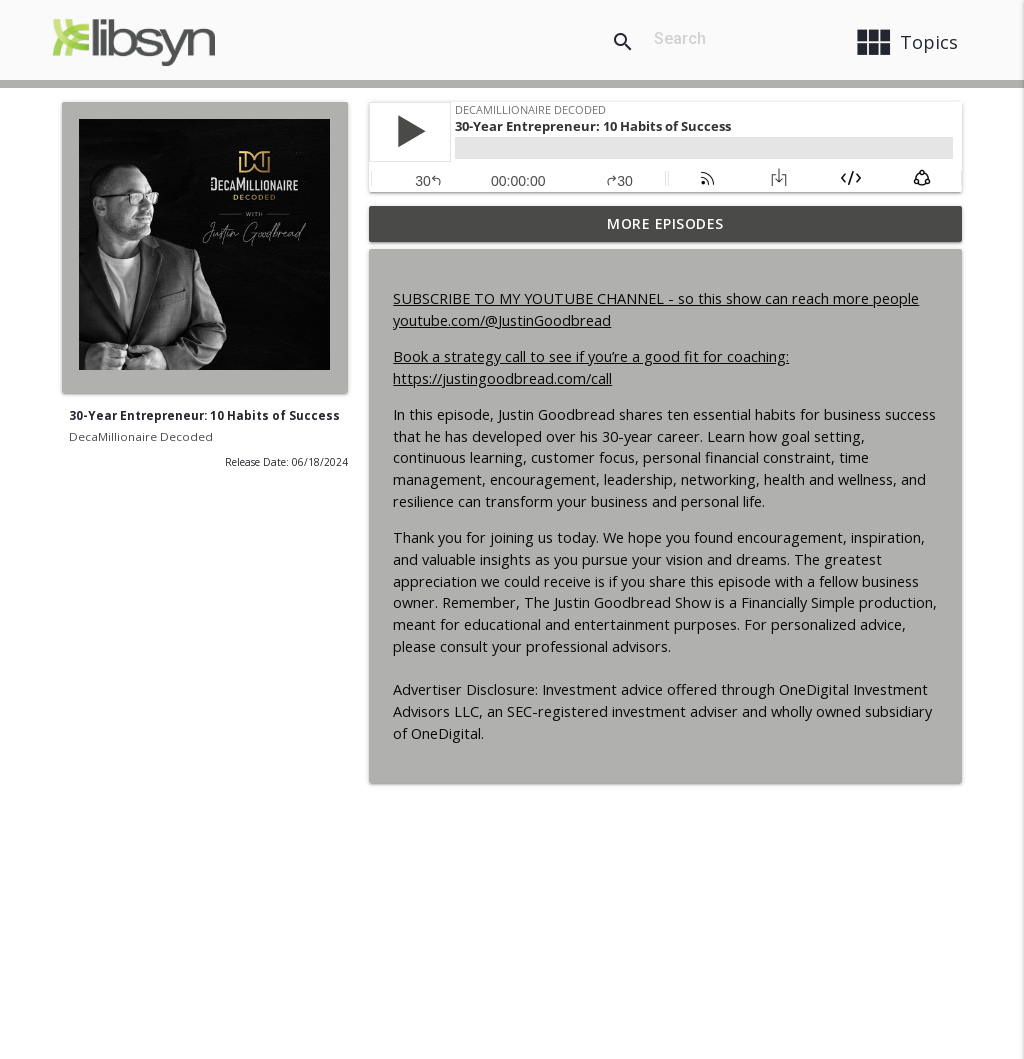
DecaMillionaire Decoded (141, 436)
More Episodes (665, 223)
